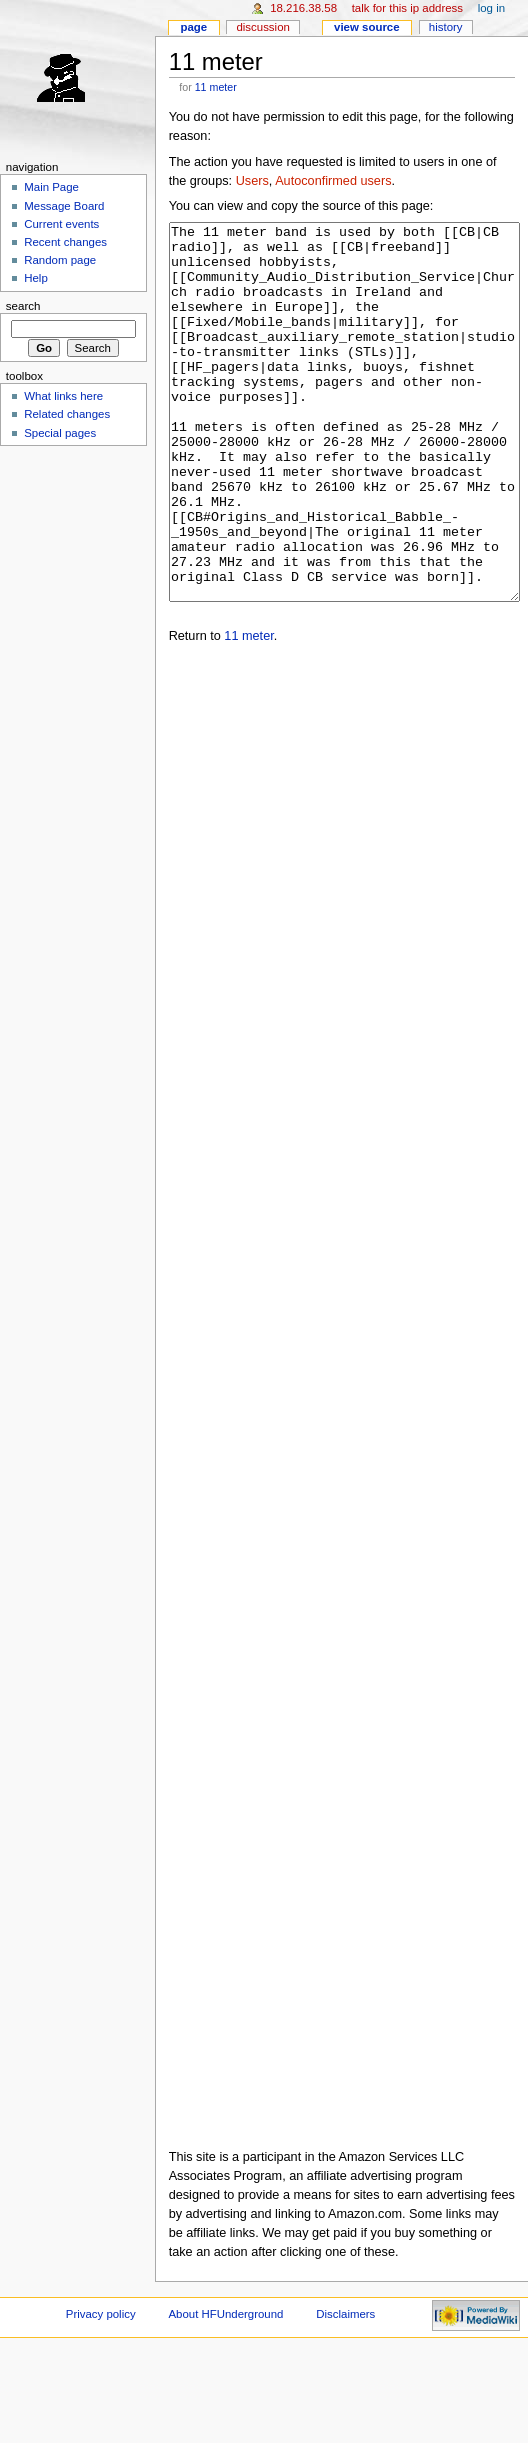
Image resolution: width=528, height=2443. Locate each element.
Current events (61, 224)
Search (23, 306)
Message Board (64, 206)
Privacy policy (101, 2389)
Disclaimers (345, 2389)
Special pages (60, 433)
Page (193, 27)
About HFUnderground (226, 2389)
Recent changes (65, 242)
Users (252, 181)
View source (367, 27)
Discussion (262, 27)
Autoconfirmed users (333, 181)
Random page (60, 260)
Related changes (67, 414)
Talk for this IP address (407, 8)
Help (36, 278)
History (446, 27)
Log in (491, 8)
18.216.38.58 (303, 8)
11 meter (216, 87)
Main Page (51, 187)
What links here (63, 396)
